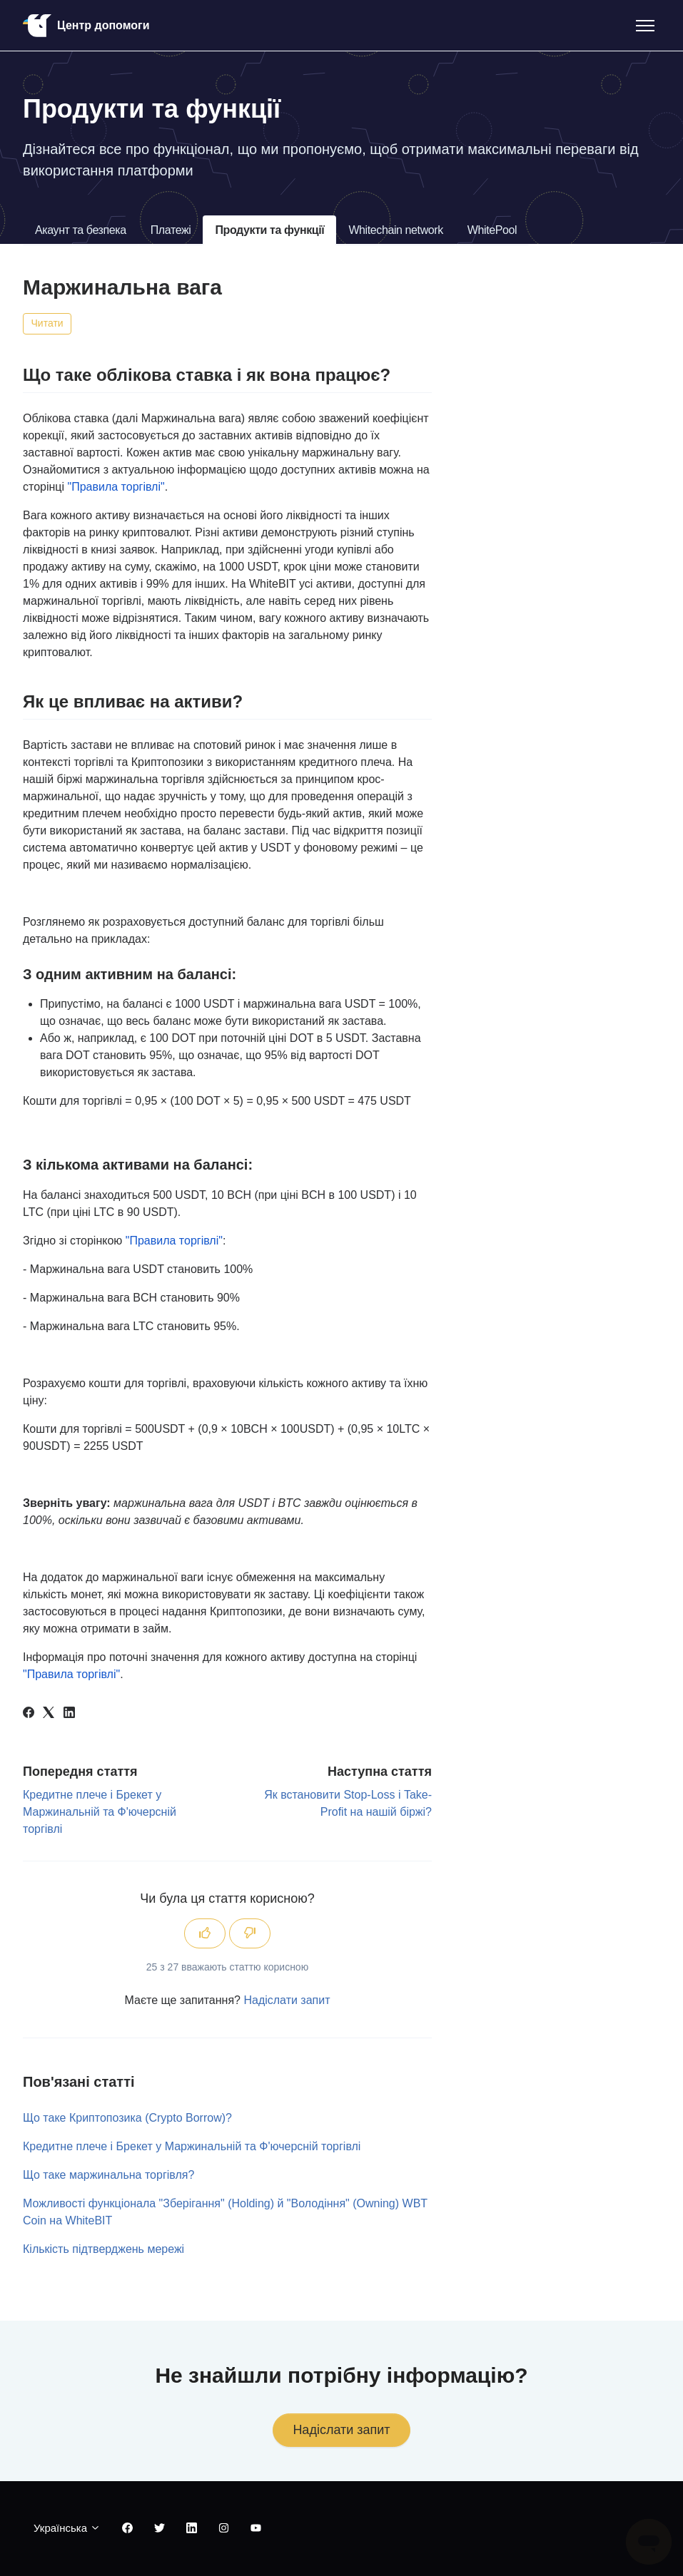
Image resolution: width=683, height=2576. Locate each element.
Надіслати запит (286, 2000)
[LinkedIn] (69, 1714)
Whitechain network (395, 230)
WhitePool (492, 230)
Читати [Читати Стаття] (47, 323)
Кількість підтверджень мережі (103, 2249)
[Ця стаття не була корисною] (249, 1933)
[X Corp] (48, 1714)
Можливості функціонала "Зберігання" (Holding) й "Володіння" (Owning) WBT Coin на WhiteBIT (225, 2212)
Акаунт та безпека (80, 230)
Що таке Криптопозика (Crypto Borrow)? (127, 2118)
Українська (67, 2528)
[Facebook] (28, 1714)
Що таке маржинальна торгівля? (108, 2175)
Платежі (171, 230)
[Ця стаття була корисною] (205, 1933)
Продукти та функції (269, 230)
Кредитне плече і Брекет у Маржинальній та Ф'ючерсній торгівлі (99, 1812)
